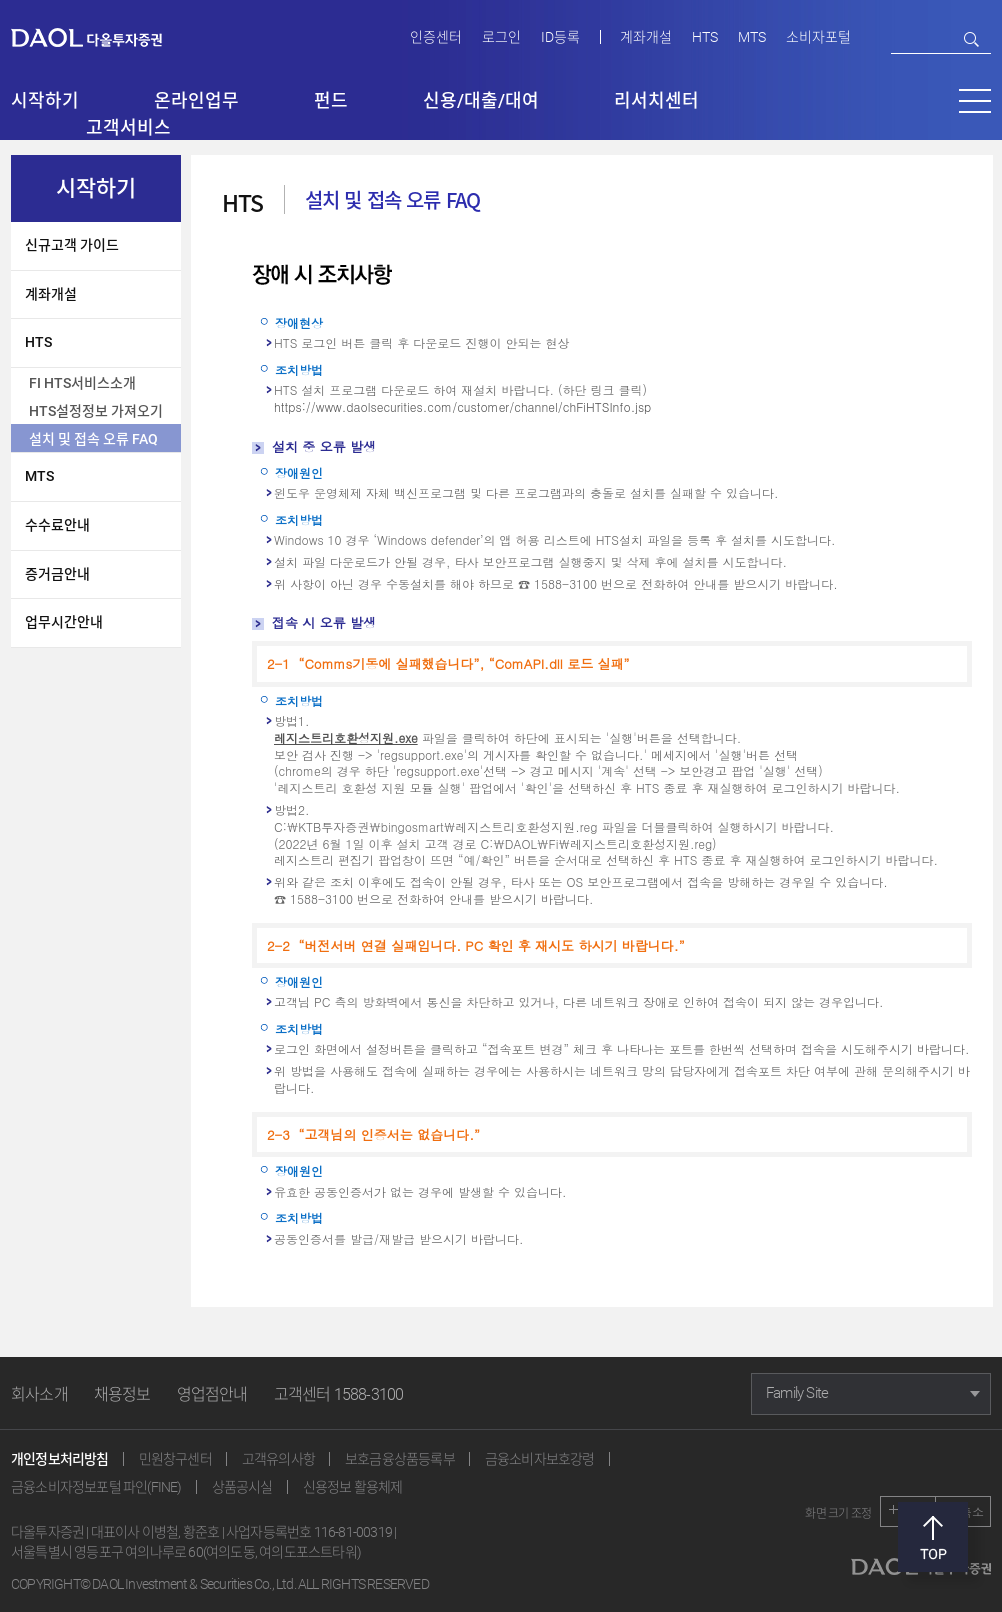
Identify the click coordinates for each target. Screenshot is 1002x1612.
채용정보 (122, 1394)
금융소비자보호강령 (540, 1459)
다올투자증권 (101, 36)
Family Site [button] (797, 1393)
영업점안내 (212, 1394)
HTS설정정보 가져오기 (96, 411)
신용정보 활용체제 (353, 1487)
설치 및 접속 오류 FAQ (93, 439)
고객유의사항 (278, 1459)
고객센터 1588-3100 (339, 1394)
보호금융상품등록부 (400, 1459)
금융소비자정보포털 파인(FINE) (96, 1487)
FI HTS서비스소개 (82, 383)
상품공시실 (242, 1487)
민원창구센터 (175, 1459)
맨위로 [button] (933, 1537)
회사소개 (39, 1394)
